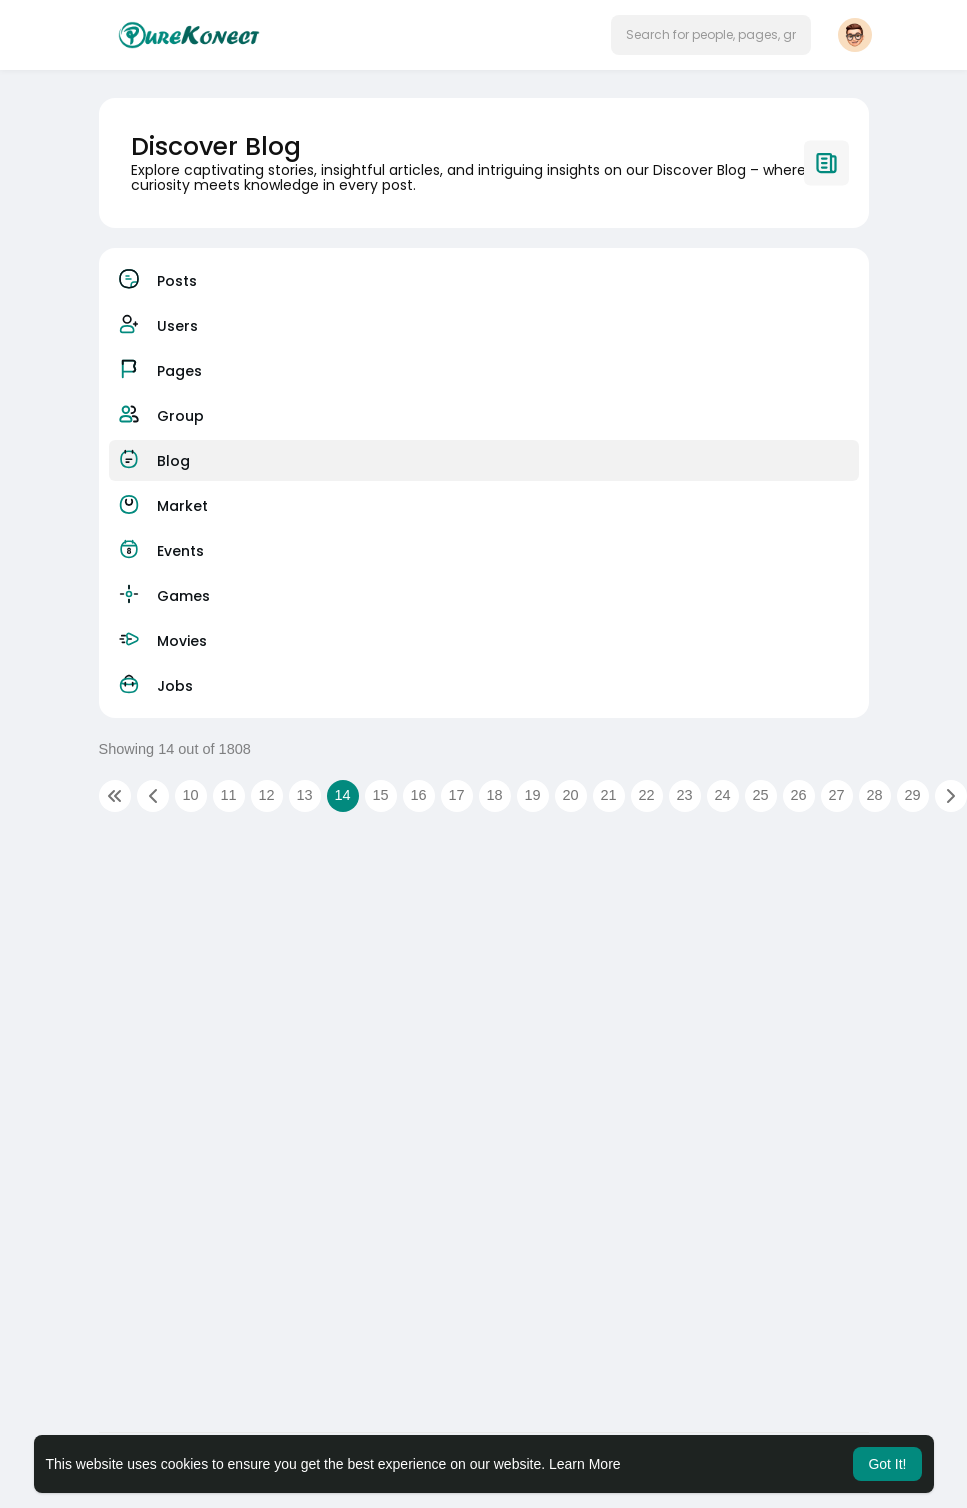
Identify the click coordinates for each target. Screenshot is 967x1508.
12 (266, 795)
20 (570, 795)
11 (228, 795)
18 (494, 795)
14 (342, 795)
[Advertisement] (484, 992)
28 (874, 795)
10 (190, 795)
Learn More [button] (585, 1464)
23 (684, 795)
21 (608, 795)
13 (304, 795)
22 (646, 795)
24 (722, 795)
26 (798, 795)
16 (418, 795)
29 (912, 795)
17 (456, 795)
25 (760, 795)
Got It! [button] (887, 1464)
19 (532, 795)
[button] (711, 35)
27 (836, 795)
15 (380, 795)
